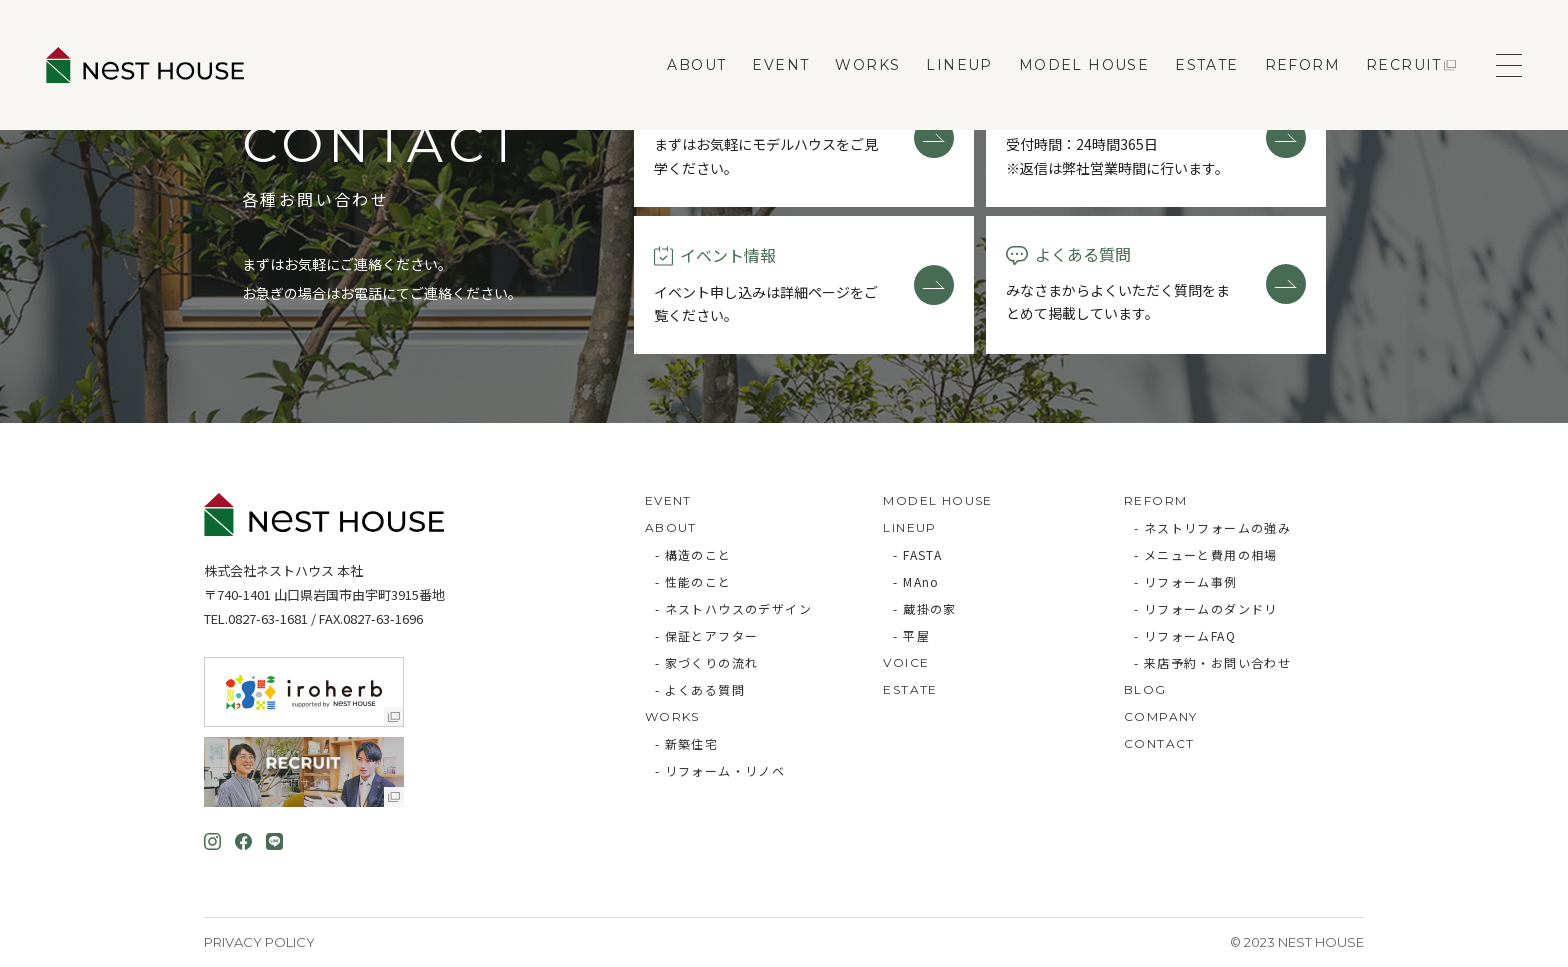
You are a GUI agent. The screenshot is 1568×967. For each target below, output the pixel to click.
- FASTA (917, 554)
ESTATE (1206, 65)
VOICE (906, 662)
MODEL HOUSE (1084, 65)
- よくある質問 (700, 689)
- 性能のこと (693, 581)
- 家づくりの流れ (707, 662)
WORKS (867, 65)
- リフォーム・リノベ (720, 770)
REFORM (1302, 65)
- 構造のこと (693, 554)
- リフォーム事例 (1186, 581)
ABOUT (696, 65)
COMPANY (1161, 716)
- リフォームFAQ (1185, 635)
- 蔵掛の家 (924, 608)
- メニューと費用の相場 (1206, 554)
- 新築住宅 (686, 743)
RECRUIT (1404, 65)
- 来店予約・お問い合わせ (1212, 662)
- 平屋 (911, 635)
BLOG (1145, 689)
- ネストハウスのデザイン (733, 608)
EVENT (780, 65)
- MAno (916, 581)
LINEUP (959, 65)
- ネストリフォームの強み (1212, 527)
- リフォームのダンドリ (1206, 608)
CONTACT (1159, 743)
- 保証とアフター (707, 635)
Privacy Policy (259, 942)
